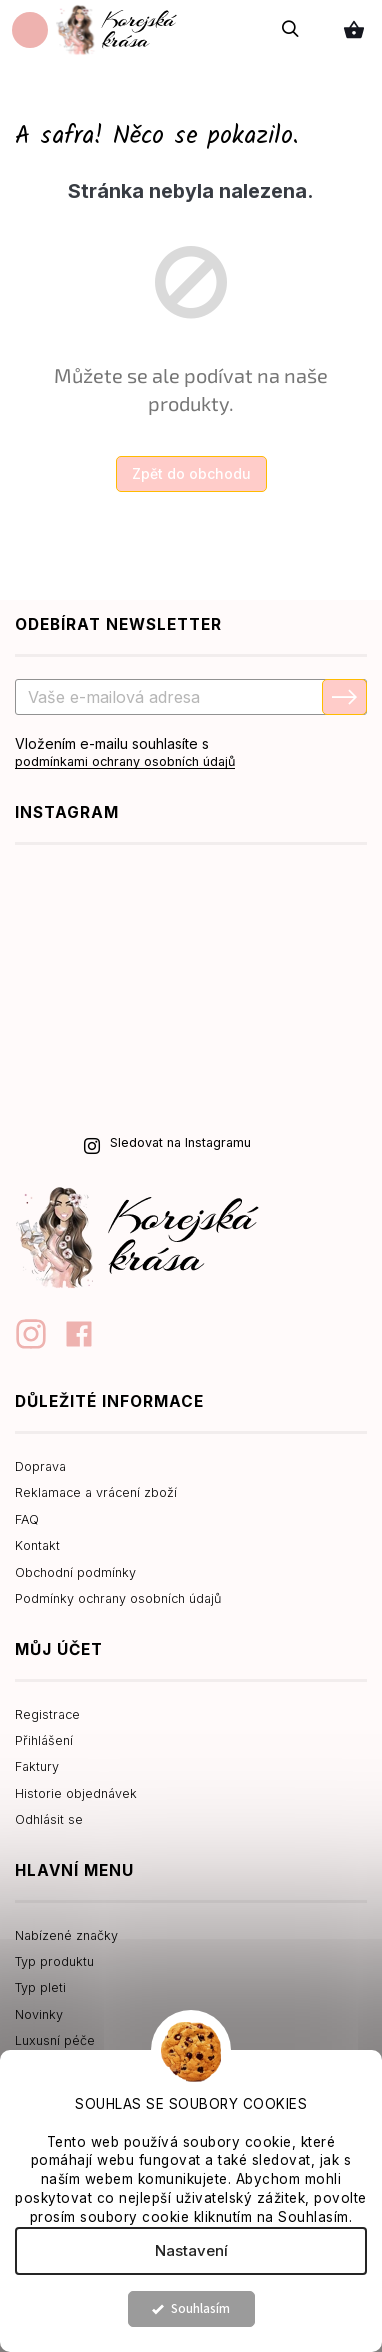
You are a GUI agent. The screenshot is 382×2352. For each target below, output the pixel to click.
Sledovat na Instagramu (180, 1142)
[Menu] (30, 30)
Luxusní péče (55, 2040)
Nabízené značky (66, 1935)
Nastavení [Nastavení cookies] (191, 2250)
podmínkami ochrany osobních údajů (125, 761)
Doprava (40, 1466)
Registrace (47, 1714)
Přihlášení (44, 1740)
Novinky (39, 2014)
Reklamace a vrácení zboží (96, 1492)
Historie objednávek (76, 1793)
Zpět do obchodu (191, 473)
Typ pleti (40, 1987)
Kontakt (37, 1545)
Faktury (37, 1766)
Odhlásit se (49, 1819)
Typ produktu (54, 1961)
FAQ (27, 1519)
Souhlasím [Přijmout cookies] (200, 2308)
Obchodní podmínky (75, 1572)
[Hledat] (291, 29)
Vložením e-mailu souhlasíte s (191, 753)
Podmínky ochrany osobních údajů (118, 1598)
